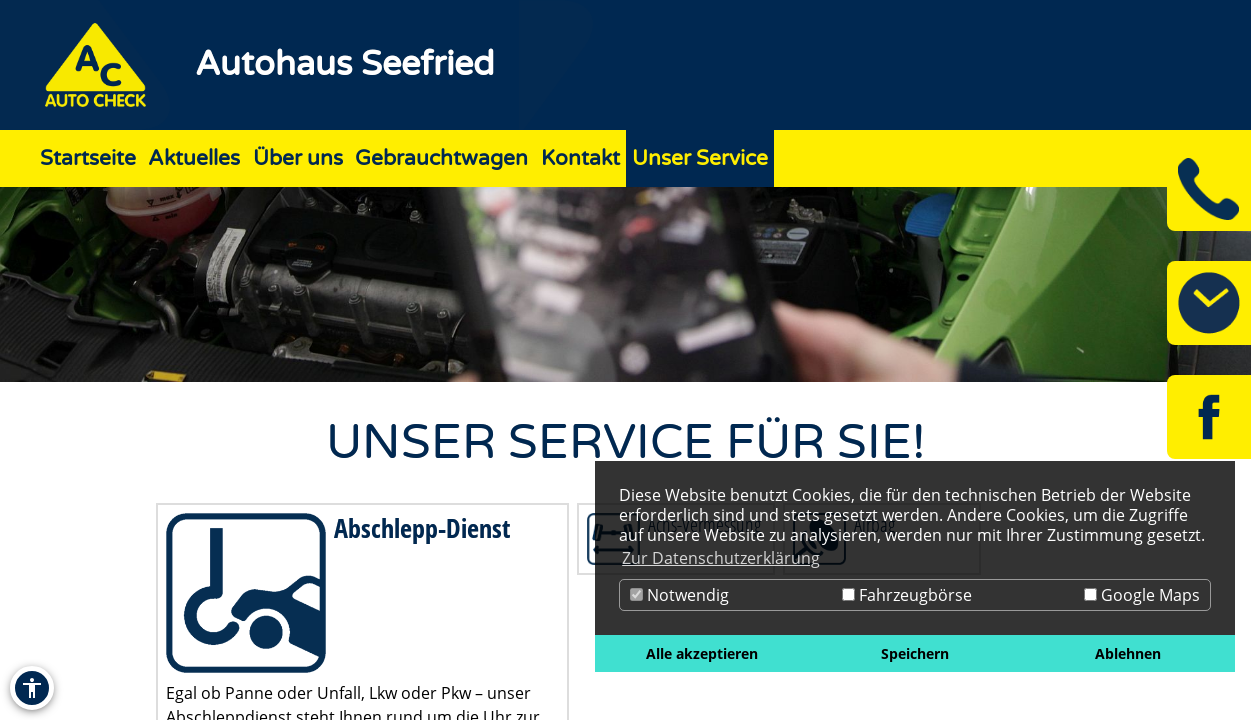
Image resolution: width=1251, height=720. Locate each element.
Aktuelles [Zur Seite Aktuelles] (194, 158)
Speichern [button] (915, 653)
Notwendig (679, 595)
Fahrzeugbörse (907, 595)
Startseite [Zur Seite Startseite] (88, 158)
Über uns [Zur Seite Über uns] (298, 158)
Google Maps (1142, 595)
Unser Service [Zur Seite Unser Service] (700, 158)
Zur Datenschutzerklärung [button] (721, 558)
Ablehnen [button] (1128, 653)
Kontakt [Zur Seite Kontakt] (580, 158)
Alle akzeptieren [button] (702, 653)
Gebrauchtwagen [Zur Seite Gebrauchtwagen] (441, 158)
